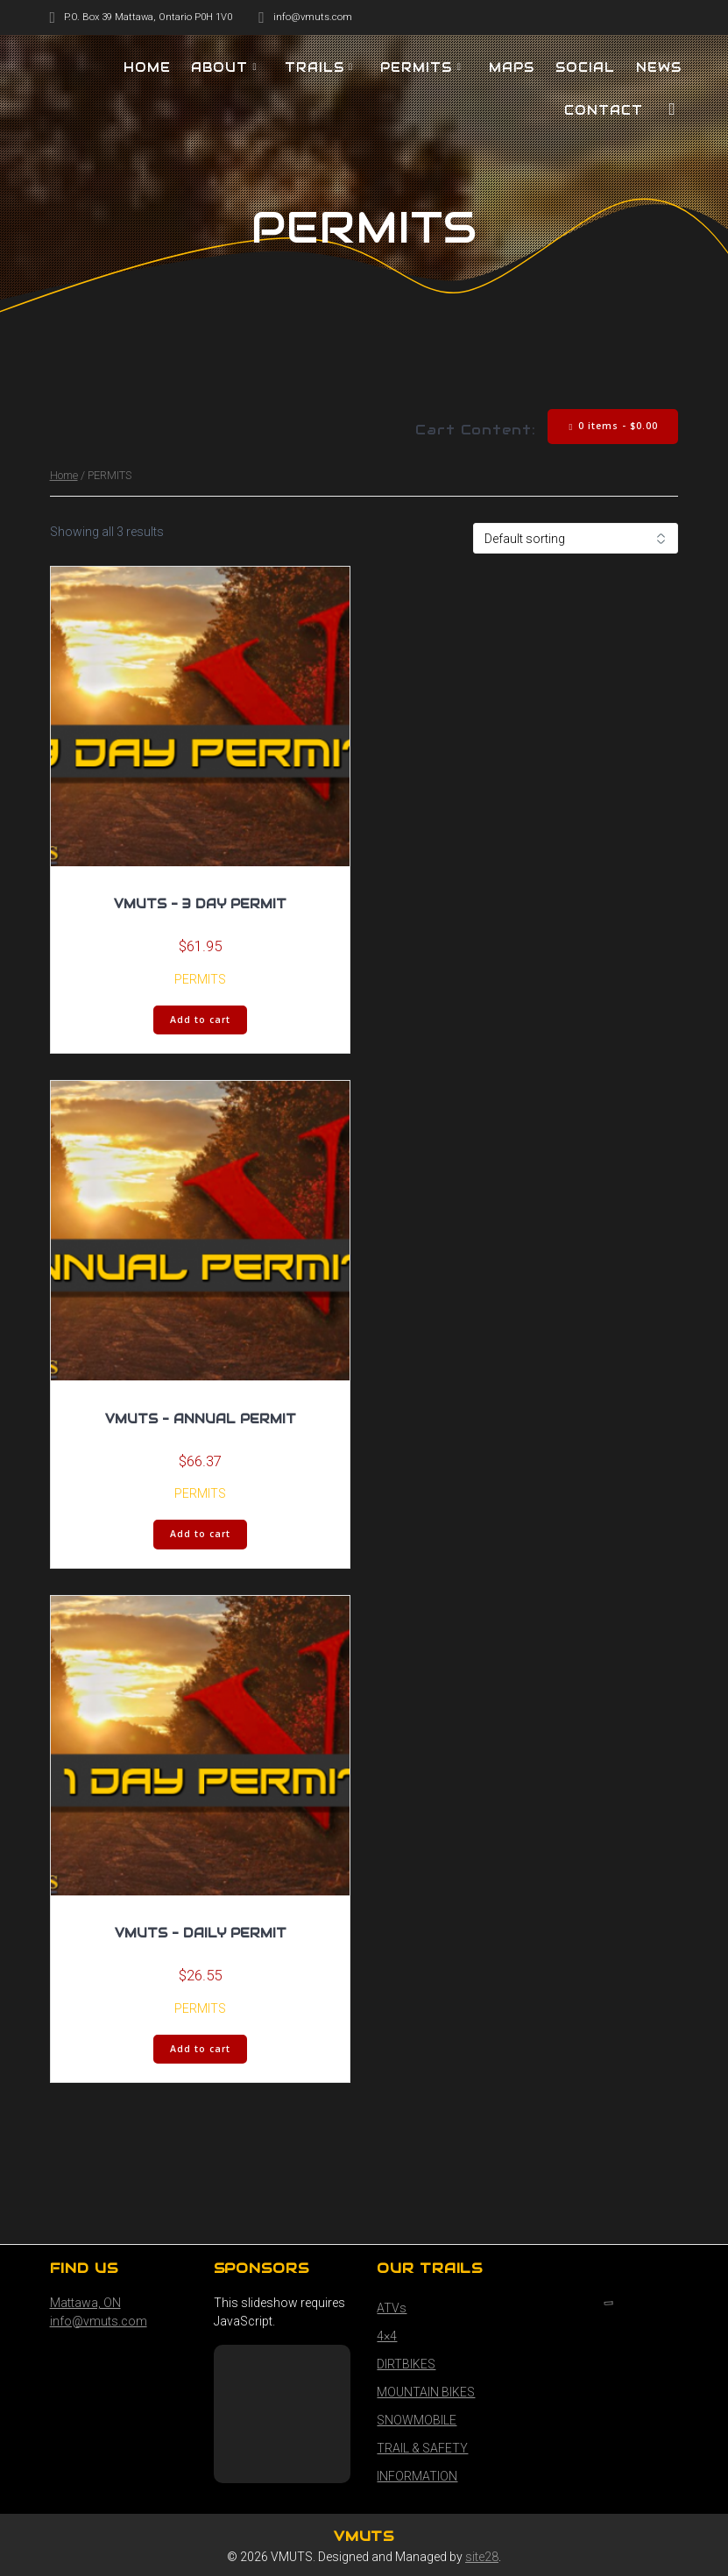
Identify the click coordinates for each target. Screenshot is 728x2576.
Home (64, 475)
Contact (603, 110)
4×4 (387, 2336)
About (219, 67)
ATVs (391, 2308)
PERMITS (416, 67)
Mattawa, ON (85, 2303)
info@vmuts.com (98, 2321)
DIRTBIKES (406, 2364)
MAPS (511, 67)
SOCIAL (585, 67)
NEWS (659, 67)
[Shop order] (575, 538)
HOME (147, 67)
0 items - (614, 426)
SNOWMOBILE (416, 2420)
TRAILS (314, 67)
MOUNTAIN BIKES (426, 2392)
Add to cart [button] (200, 1019)
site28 (481, 2557)
